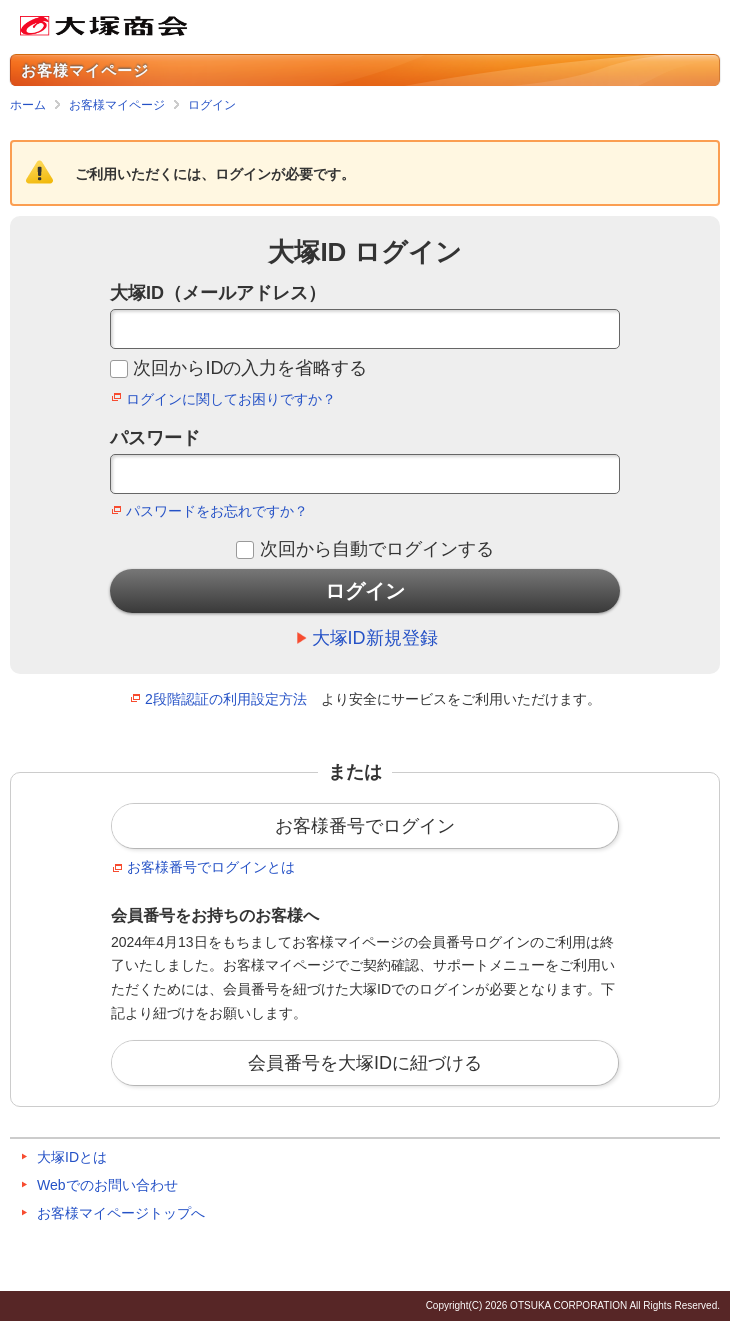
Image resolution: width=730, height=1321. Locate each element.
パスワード (155, 438)
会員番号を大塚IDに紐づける (365, 1063)
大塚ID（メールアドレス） (218, 293)
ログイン (212, 105)
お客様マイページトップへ (121, 1213)
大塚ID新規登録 (375, 638)
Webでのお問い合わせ (107, 1185)
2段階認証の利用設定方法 (226, 699)
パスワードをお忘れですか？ (217, 511)
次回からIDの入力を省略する (250, 368)
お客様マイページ (117, 105)
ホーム (28, 105)
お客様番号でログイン (365, 826)
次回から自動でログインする (377, 549)
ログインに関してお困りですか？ (231, 399)
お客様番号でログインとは (211, 867)
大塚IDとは (72, 1157)
